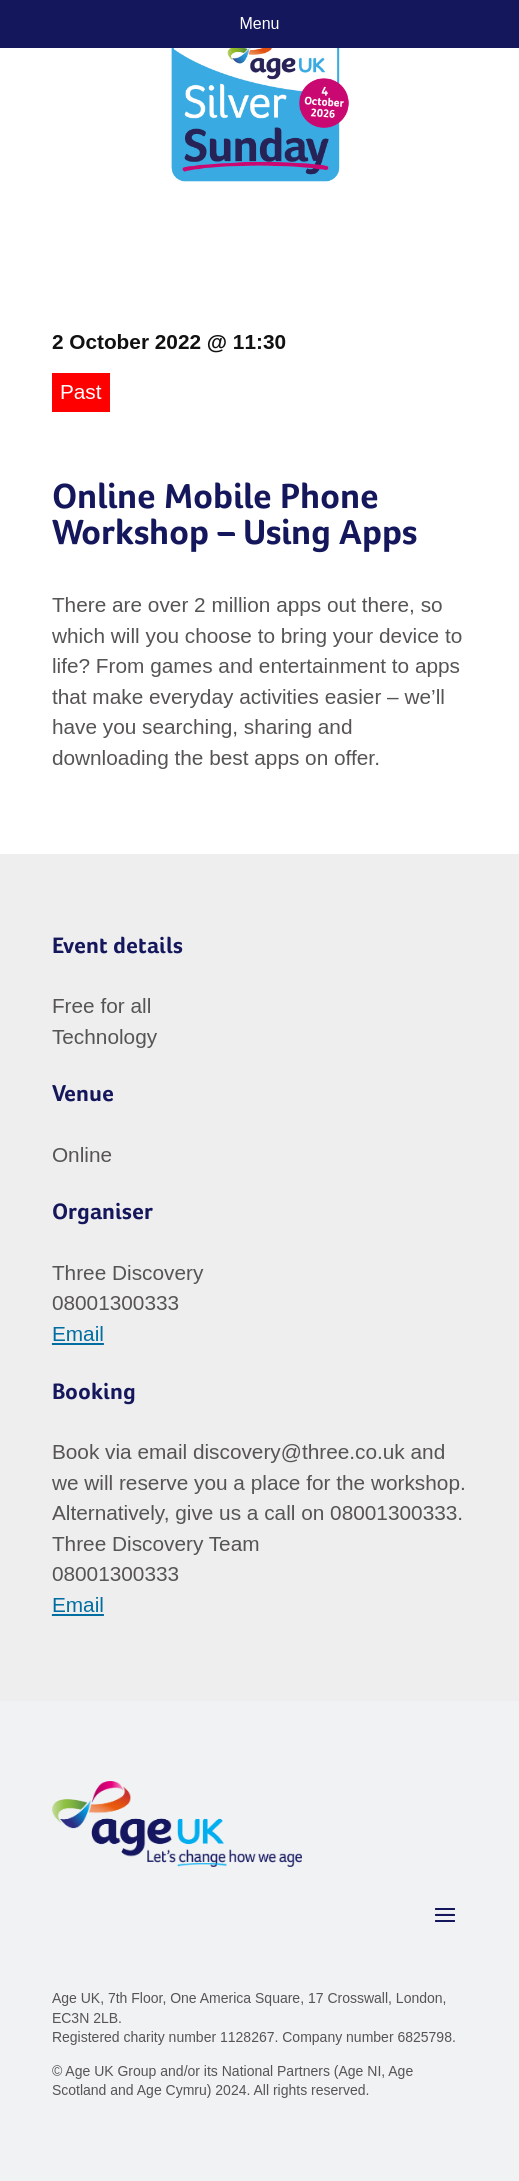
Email (78, 1333)
